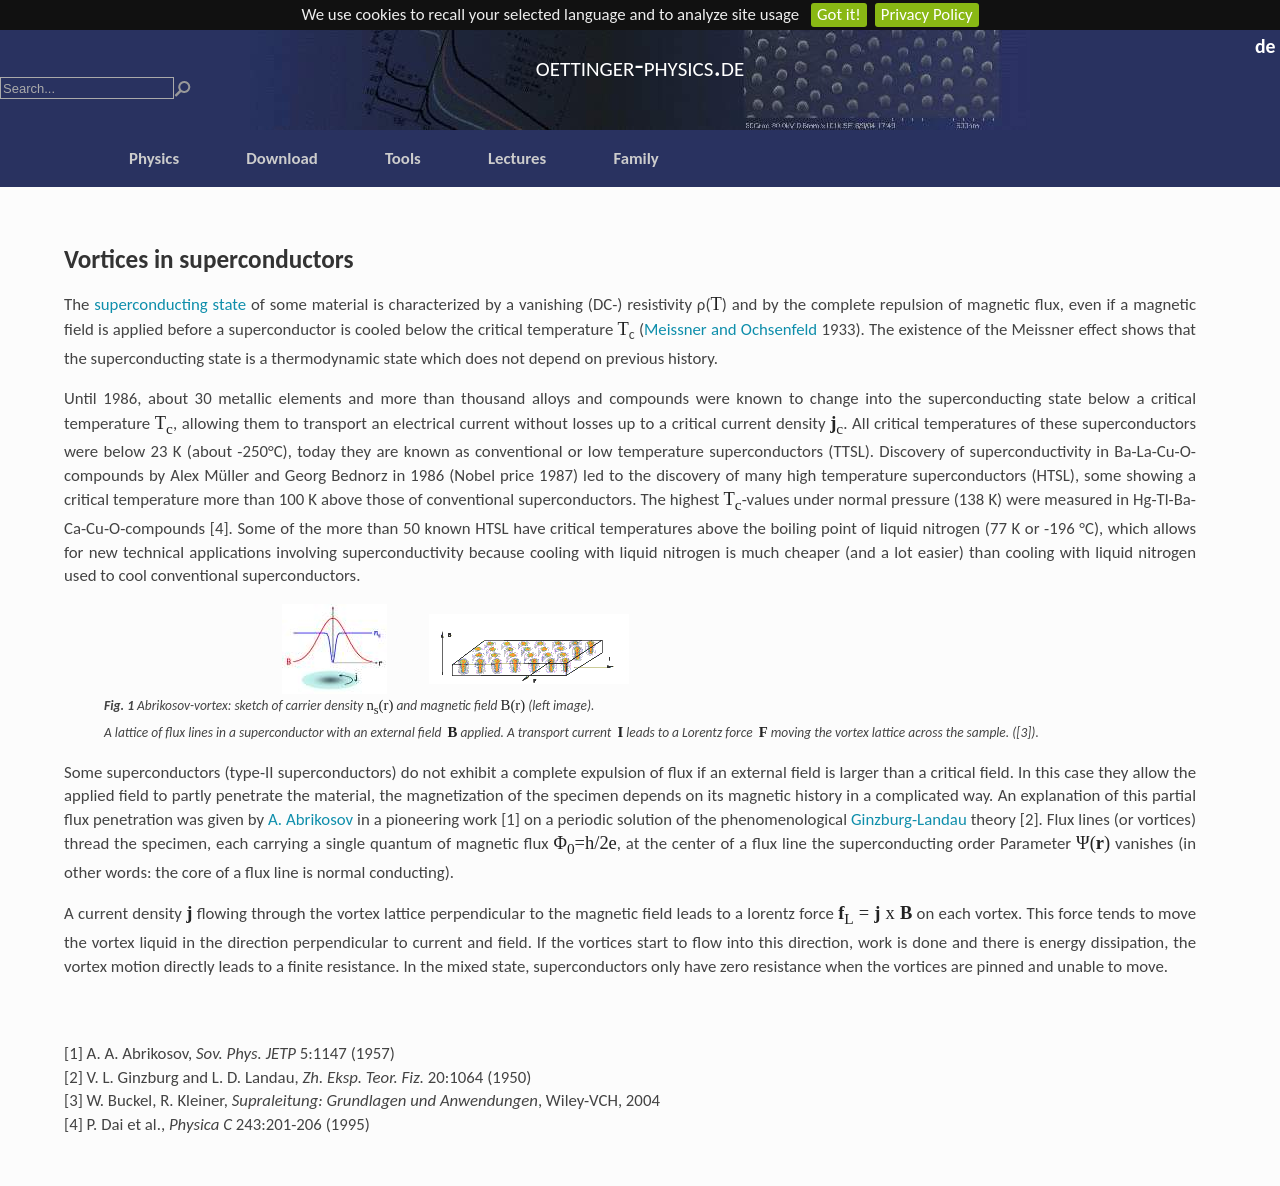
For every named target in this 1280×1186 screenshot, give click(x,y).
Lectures (517, 158)
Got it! (839, 14)
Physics (154, 158)
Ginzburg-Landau (909, 819)
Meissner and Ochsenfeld (730, 329)
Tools (403, 158)
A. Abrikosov (310, 819)
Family (635, 158)
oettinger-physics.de (640, 65)
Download (282, 158)
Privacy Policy (927, 14)
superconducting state (170, 304)
